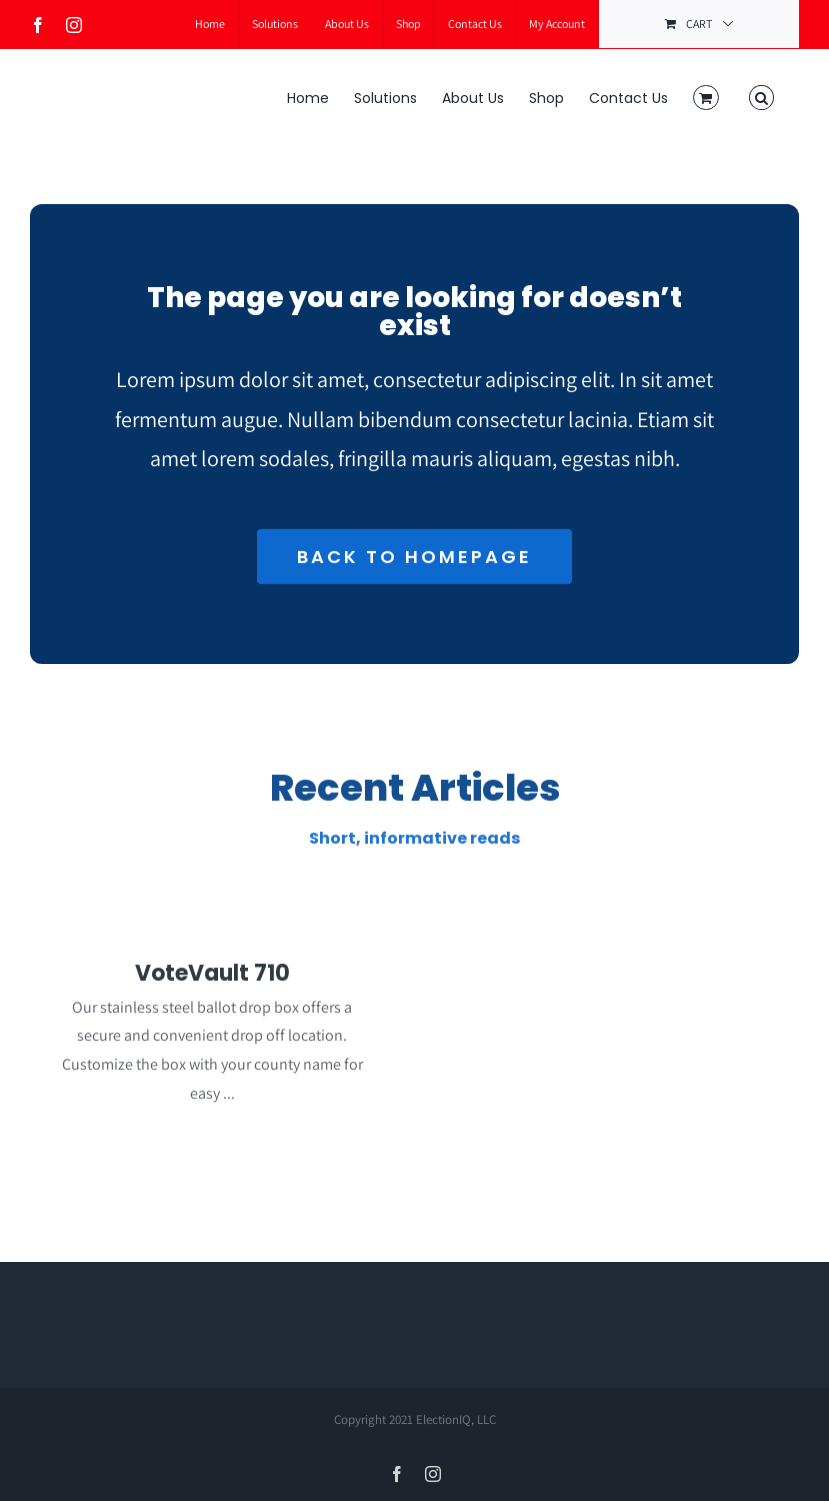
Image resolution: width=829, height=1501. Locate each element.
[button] (761, 96)
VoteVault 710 (212, 981)
